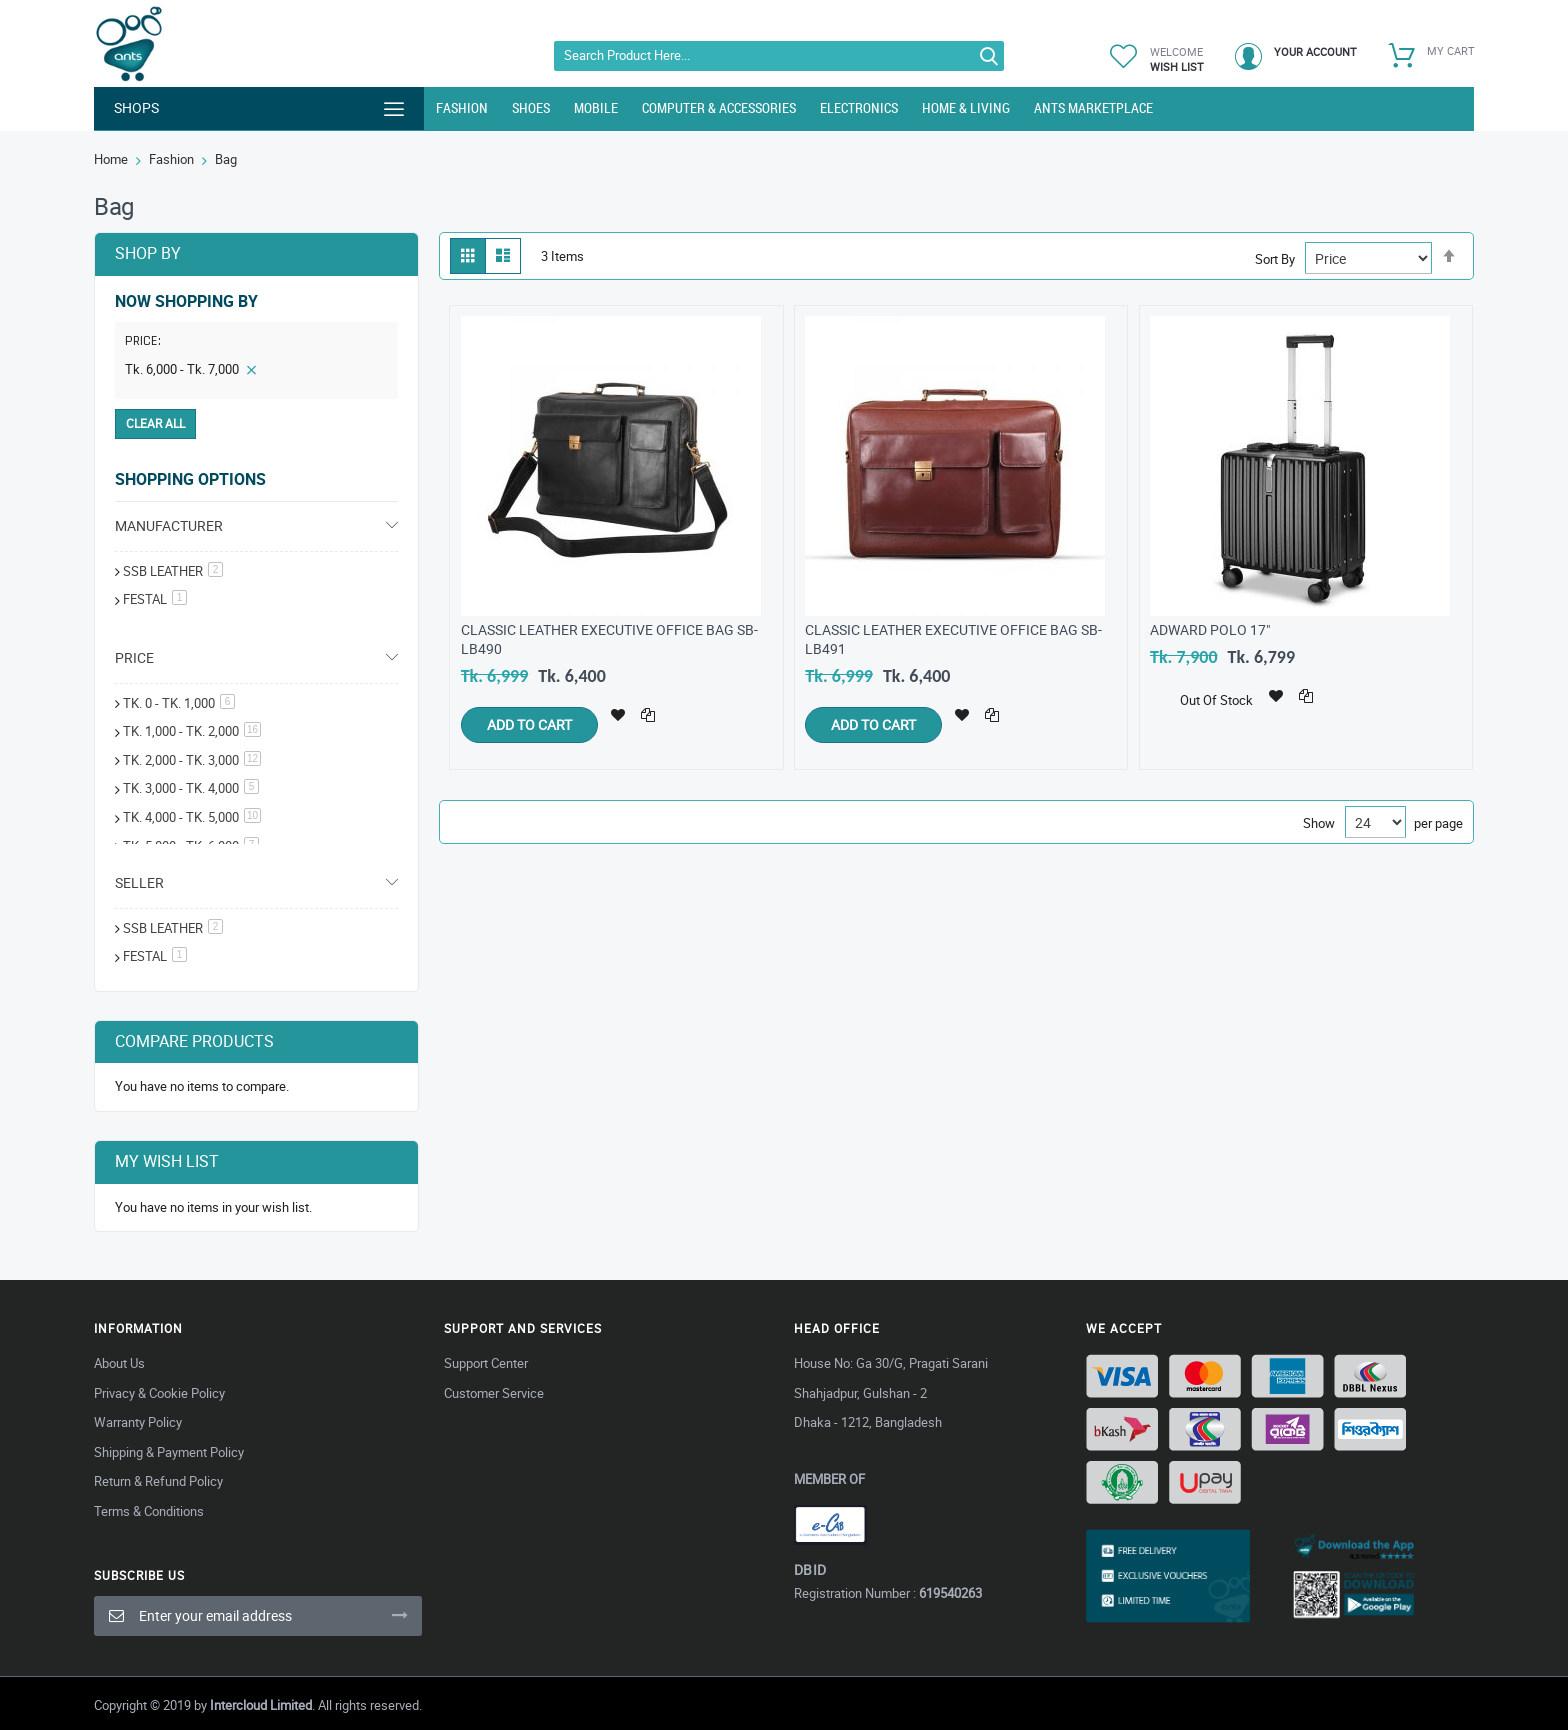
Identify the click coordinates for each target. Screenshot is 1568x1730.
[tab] (256, 345)
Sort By (1275, 259)
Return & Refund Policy (158, 1481)
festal (155, 599)
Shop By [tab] (148, 253)
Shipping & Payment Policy (169, 1452)
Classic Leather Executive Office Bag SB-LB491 (953, 639)
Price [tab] (134, 657)
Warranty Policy (138, 1422)
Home (111, 159)
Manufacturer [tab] (169, 525)
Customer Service (494, 1393)
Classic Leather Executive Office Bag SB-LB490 (609, 639)
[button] (618, 713)
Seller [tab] (139, 882)
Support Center (486, 1363)
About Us (119, 1363)
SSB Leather (173, 571)
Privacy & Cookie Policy (159, 1393)
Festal (155, 956)
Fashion (171, 159)
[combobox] (779, 56)
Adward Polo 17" (1210, 629)
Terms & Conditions (149, 1511)
